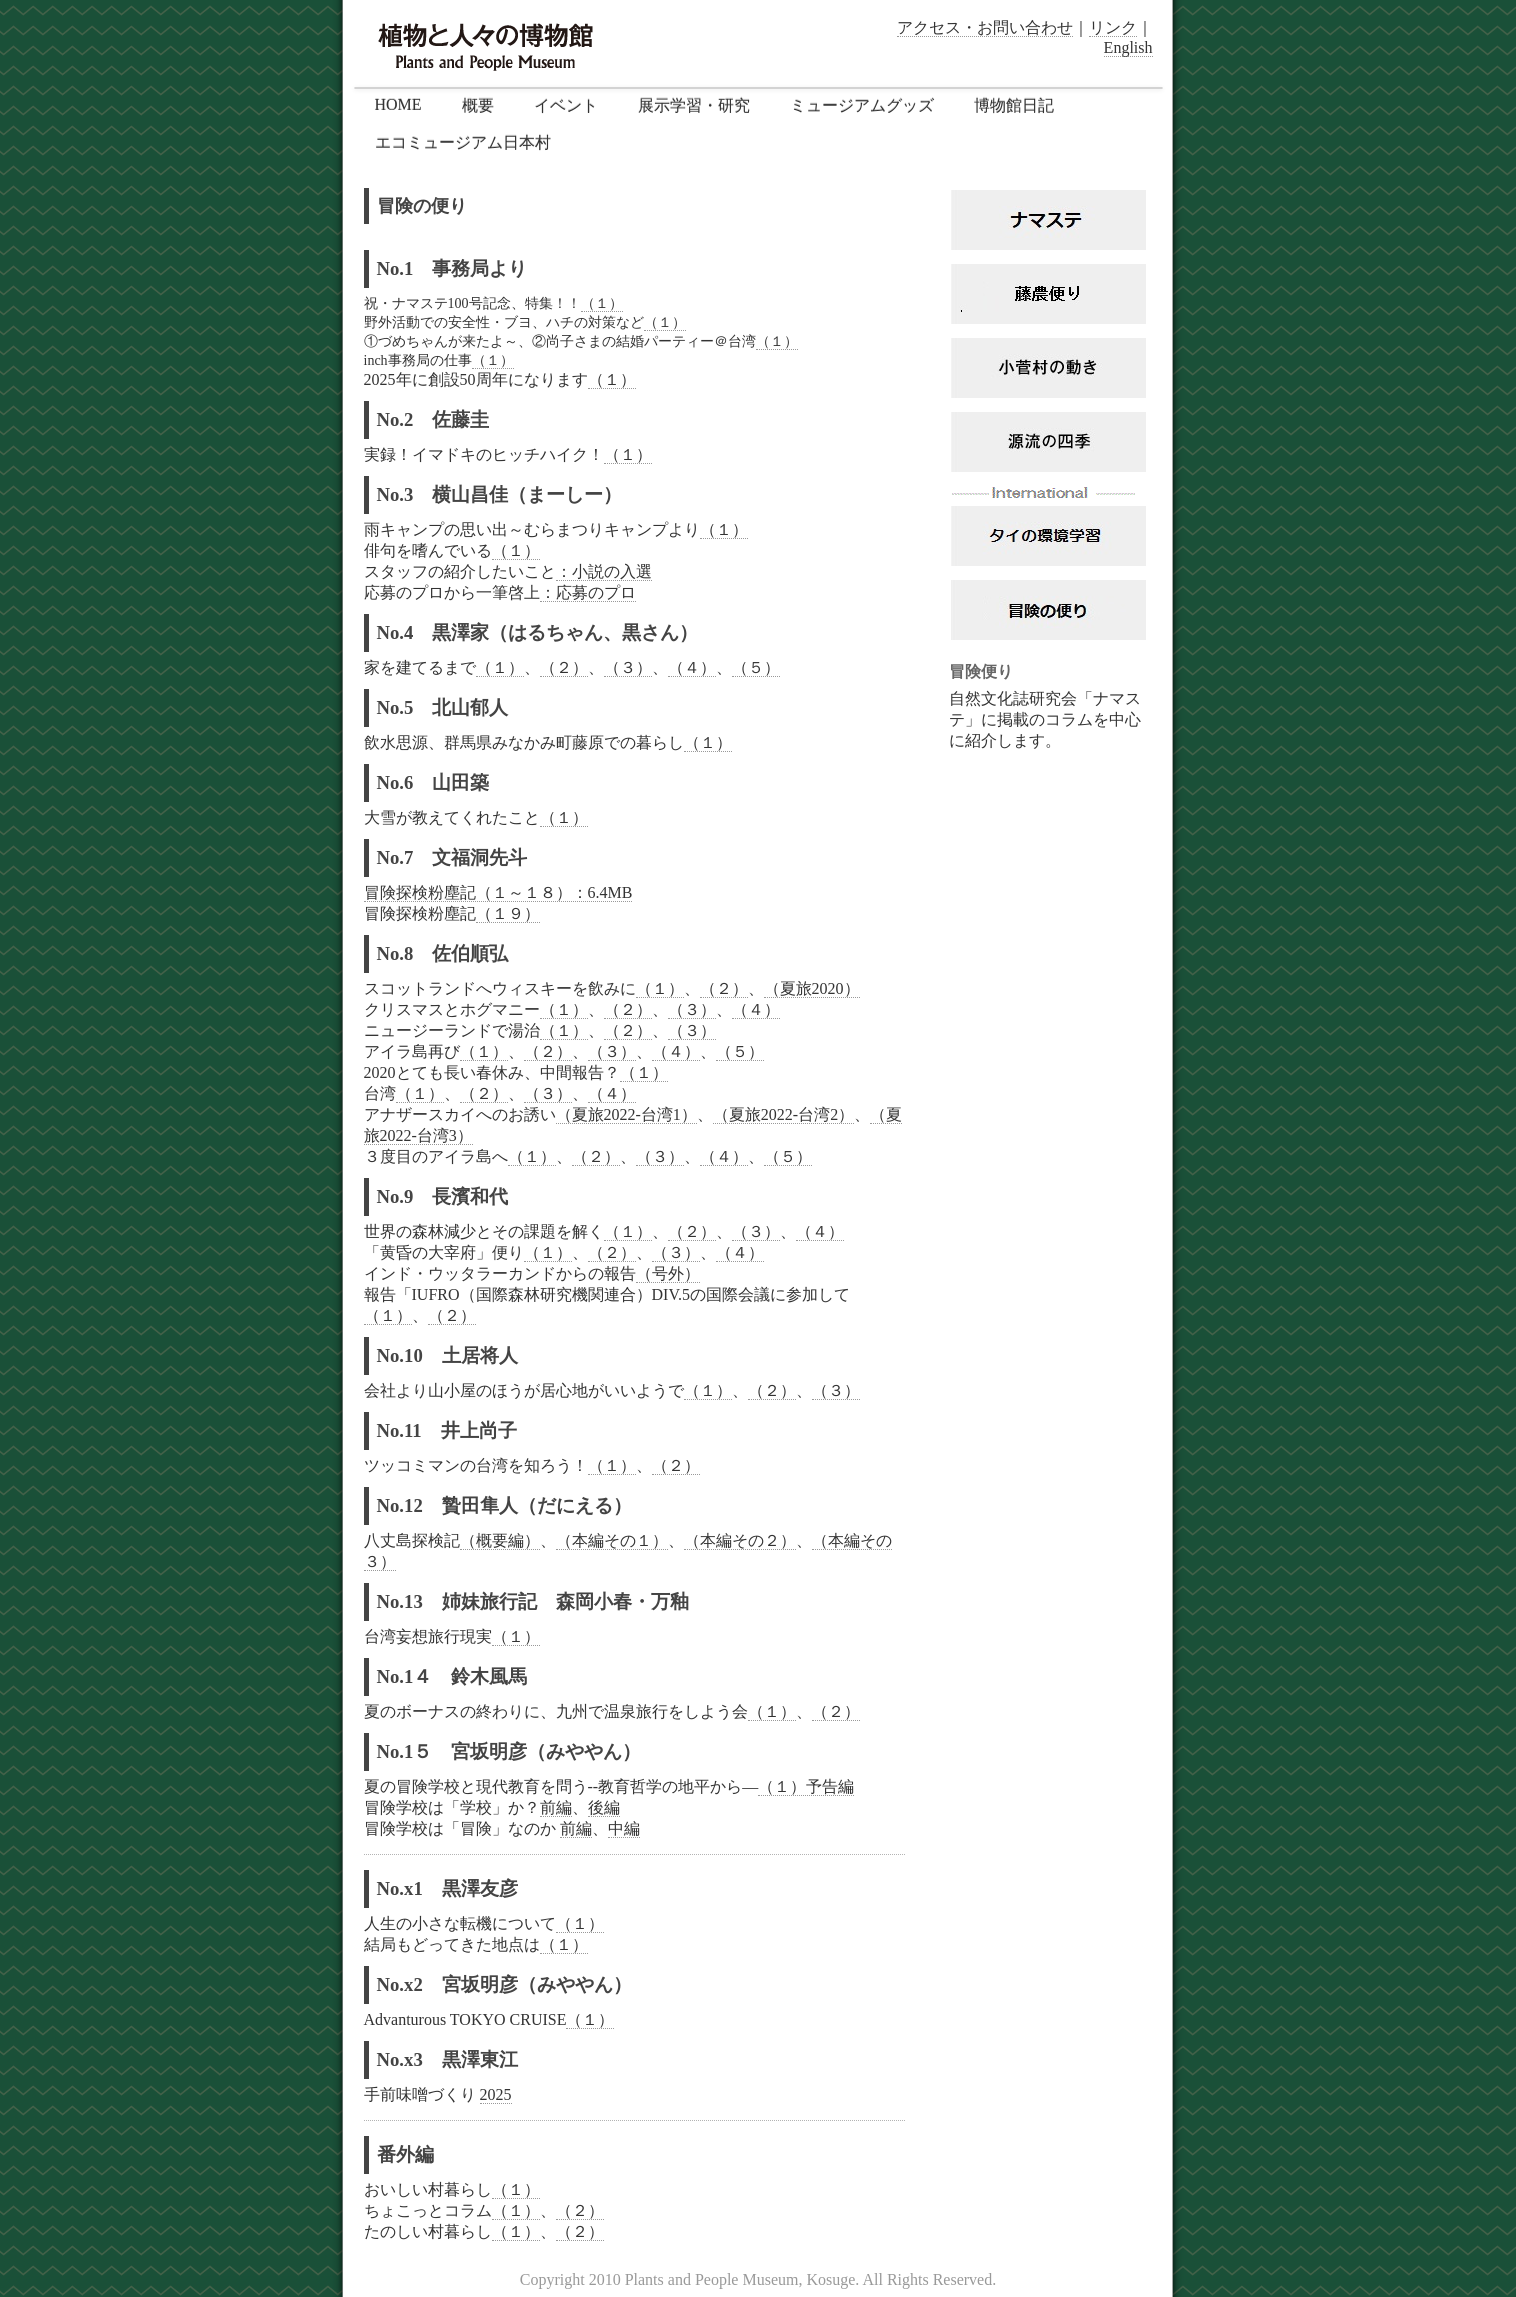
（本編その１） (612, 1540)
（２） (564, 667)
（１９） (508, 913)
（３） (628, 667)
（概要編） (500, 1540)
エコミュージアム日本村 (463, 142)
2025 (496, 2094)
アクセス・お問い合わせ (985, 27)
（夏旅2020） (812, 988)
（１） (602, 303)
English (1128, 47)
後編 (604, 1807)
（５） (756, 667)
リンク (1113, 27)
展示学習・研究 (694, 105)
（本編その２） (740, 1540)
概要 (478, 105)
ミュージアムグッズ (862, 105)
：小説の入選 (604, 571)
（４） (692, 667)
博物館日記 (1014, 105)
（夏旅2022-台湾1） (626, 1114)
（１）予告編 (806, 1786)
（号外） (668, 1273)
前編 (556, 1807)
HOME (398, 104)
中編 (624, 1828)
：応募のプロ (588, 592)
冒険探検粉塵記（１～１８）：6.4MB (498, 892)
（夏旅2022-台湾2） (783, 1114)
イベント (566, 105)
